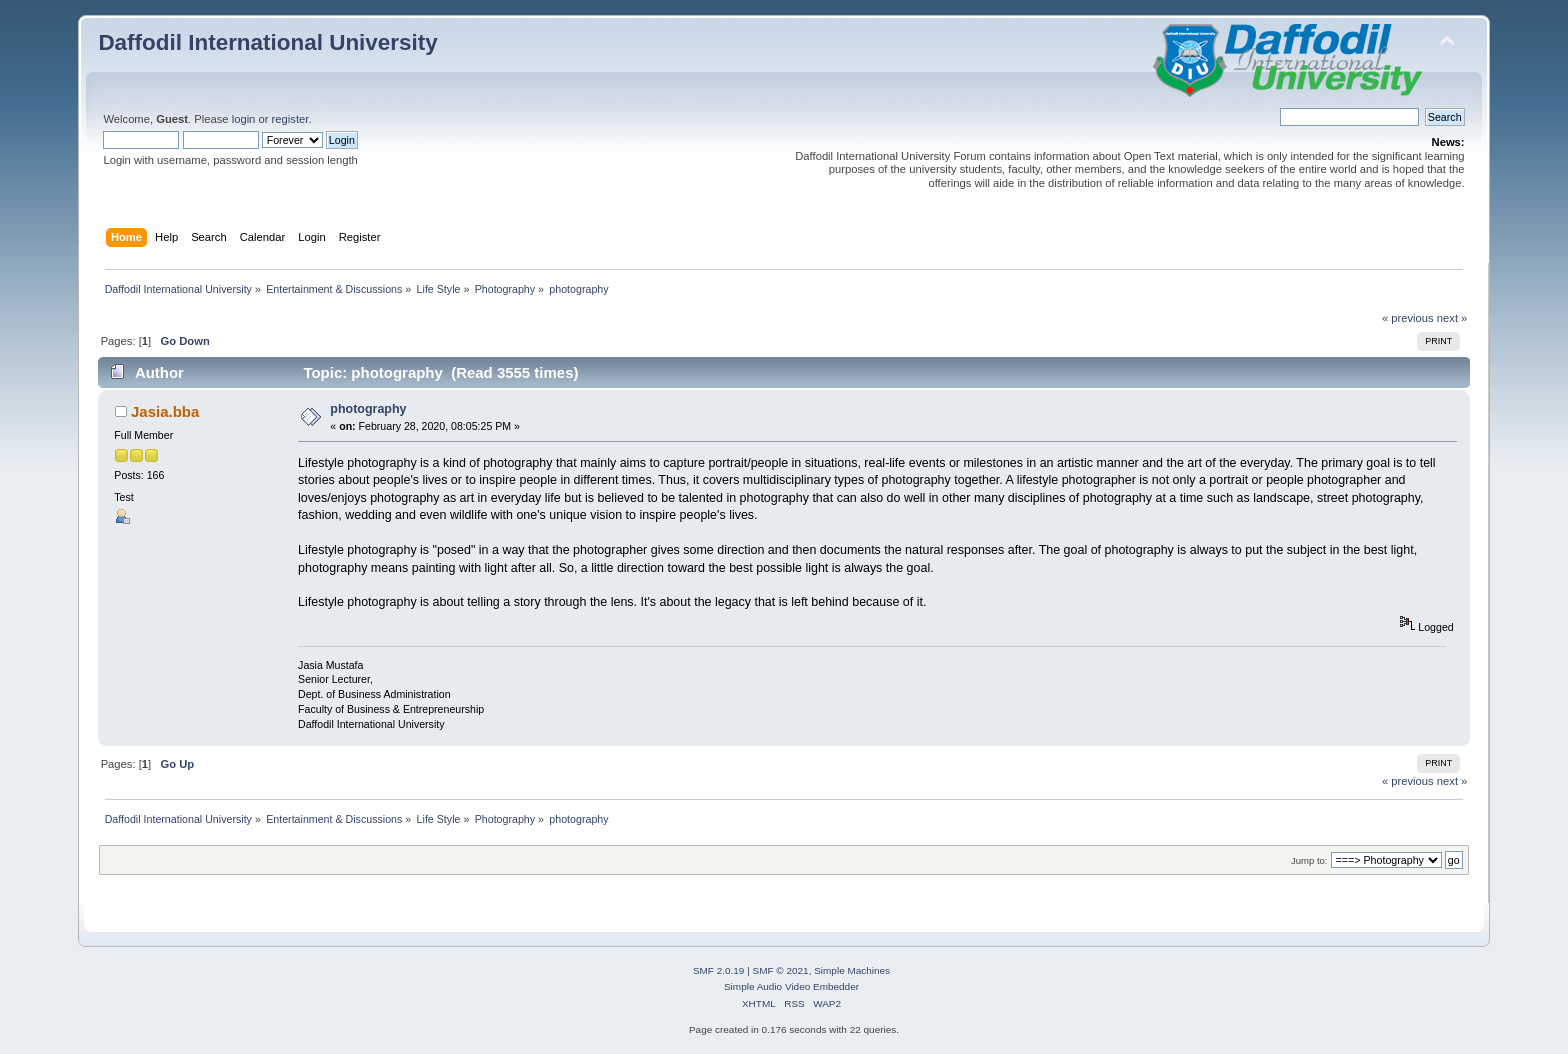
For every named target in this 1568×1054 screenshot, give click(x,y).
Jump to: (1309, 860)
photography (368, 409)
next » (1452, 318)
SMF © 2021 (781, 970)
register (290, 119)
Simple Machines (852, 970)
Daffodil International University (267, 42)
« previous (1408, 318)
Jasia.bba (165, 411)
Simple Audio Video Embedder (791, 986)
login (244, 119)
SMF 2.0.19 (719, 970)
